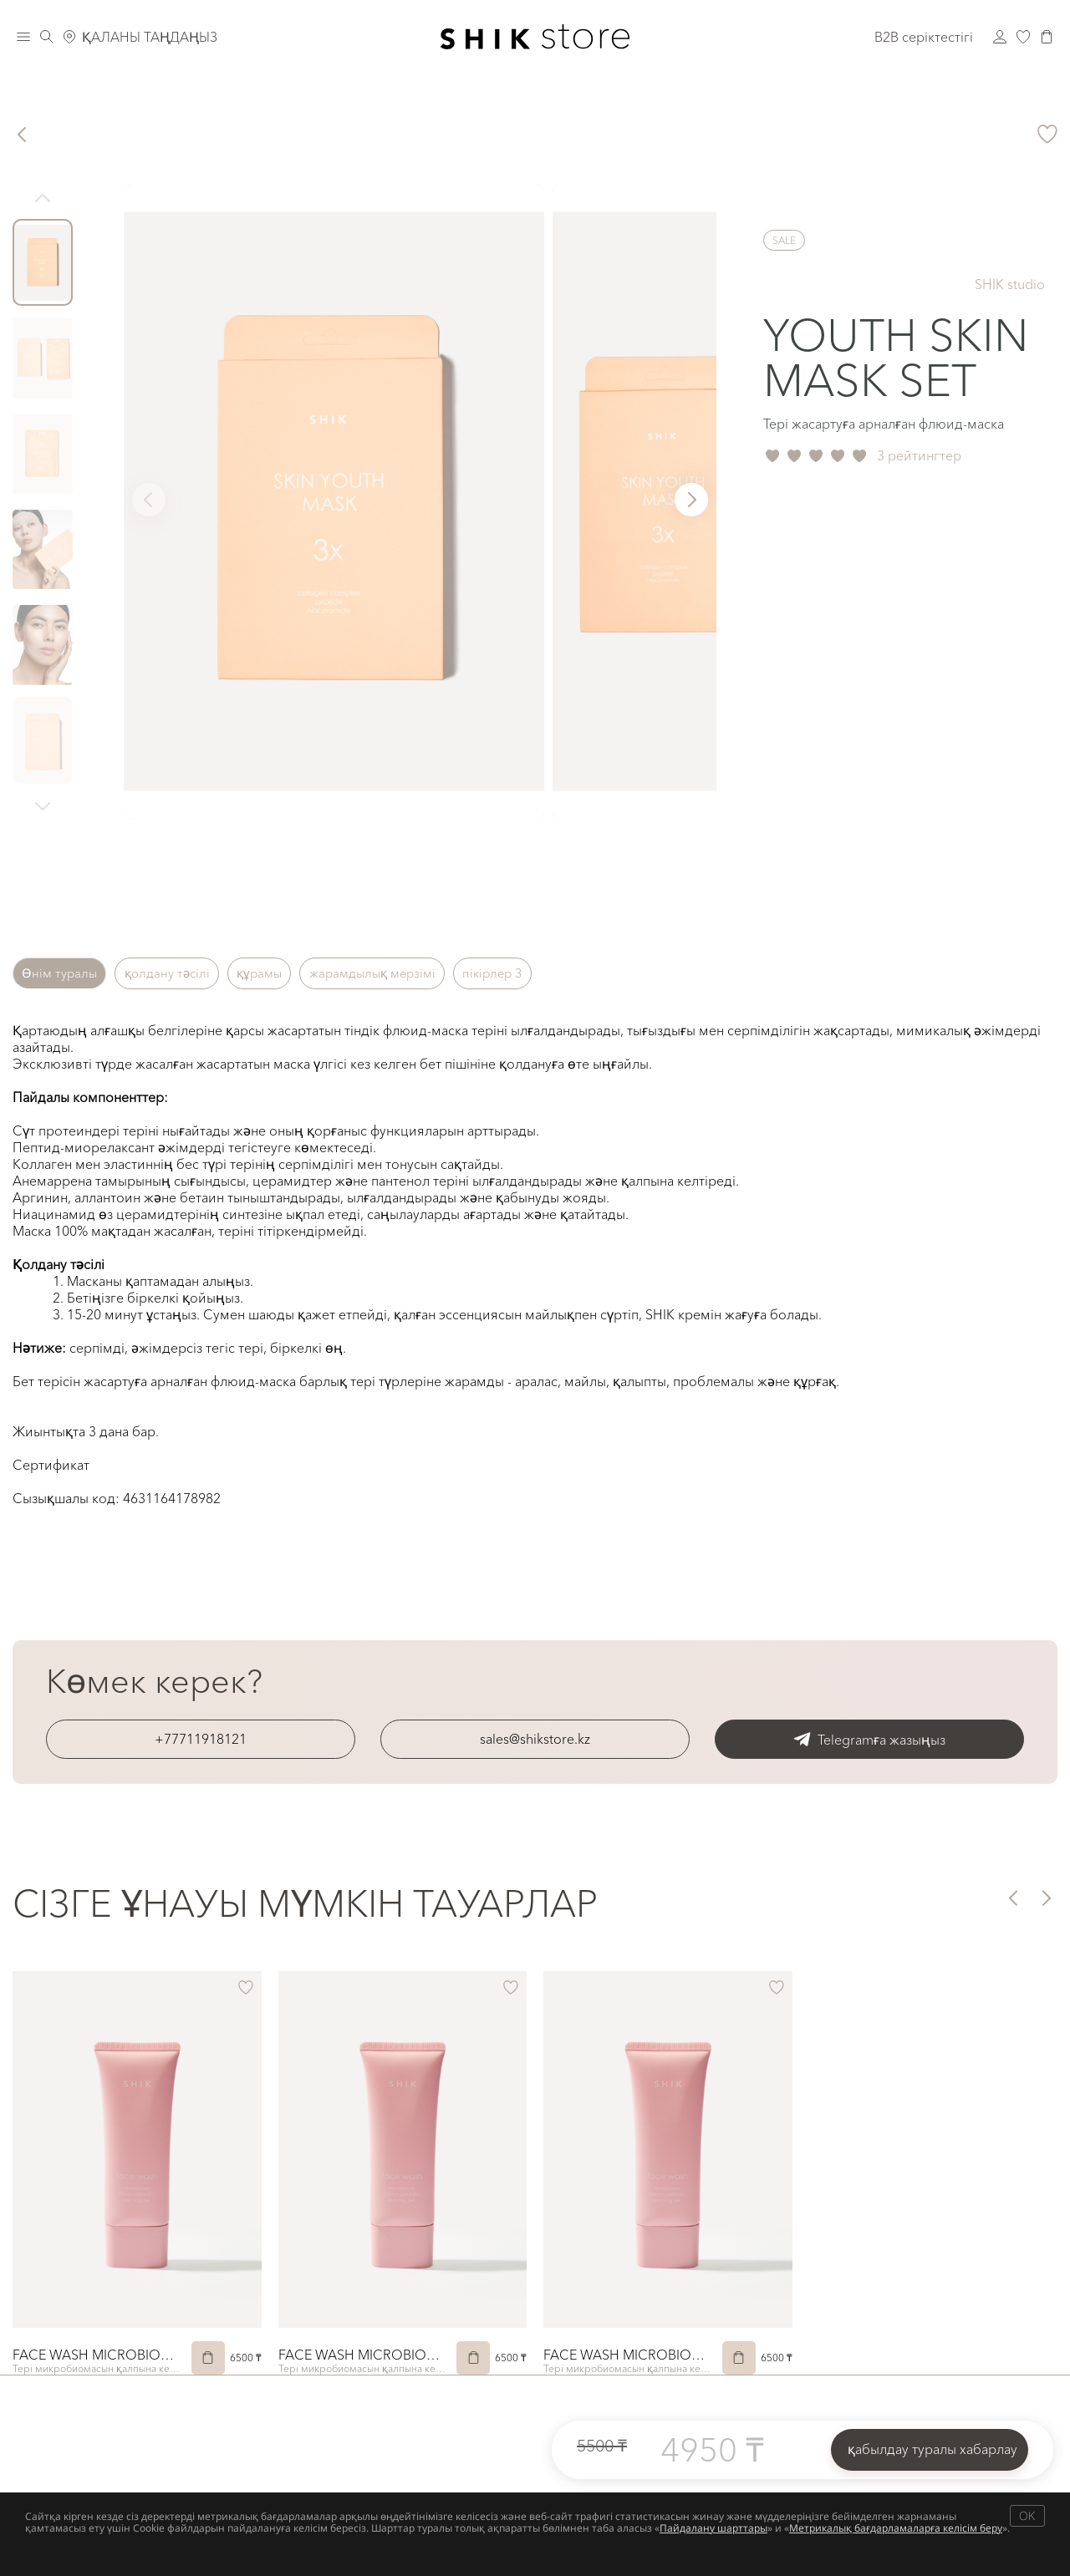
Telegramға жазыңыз (869, 1739)
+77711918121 (201, 1738)
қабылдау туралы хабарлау (932, 2449)
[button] (691, 499)
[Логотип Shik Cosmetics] (535, 36)
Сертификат (51, 1464)
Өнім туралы (66, 973)
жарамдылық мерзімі (423, 973)
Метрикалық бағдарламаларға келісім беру (895, 2528)
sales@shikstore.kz (535, 1738)
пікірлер (559, 973)
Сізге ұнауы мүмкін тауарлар (305, 1903)
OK (1027, 2515)
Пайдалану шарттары (713, 2528)
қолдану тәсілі (188, 973)
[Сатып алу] (208, 2358)
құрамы (294, 973)
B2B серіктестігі (923, 36)
